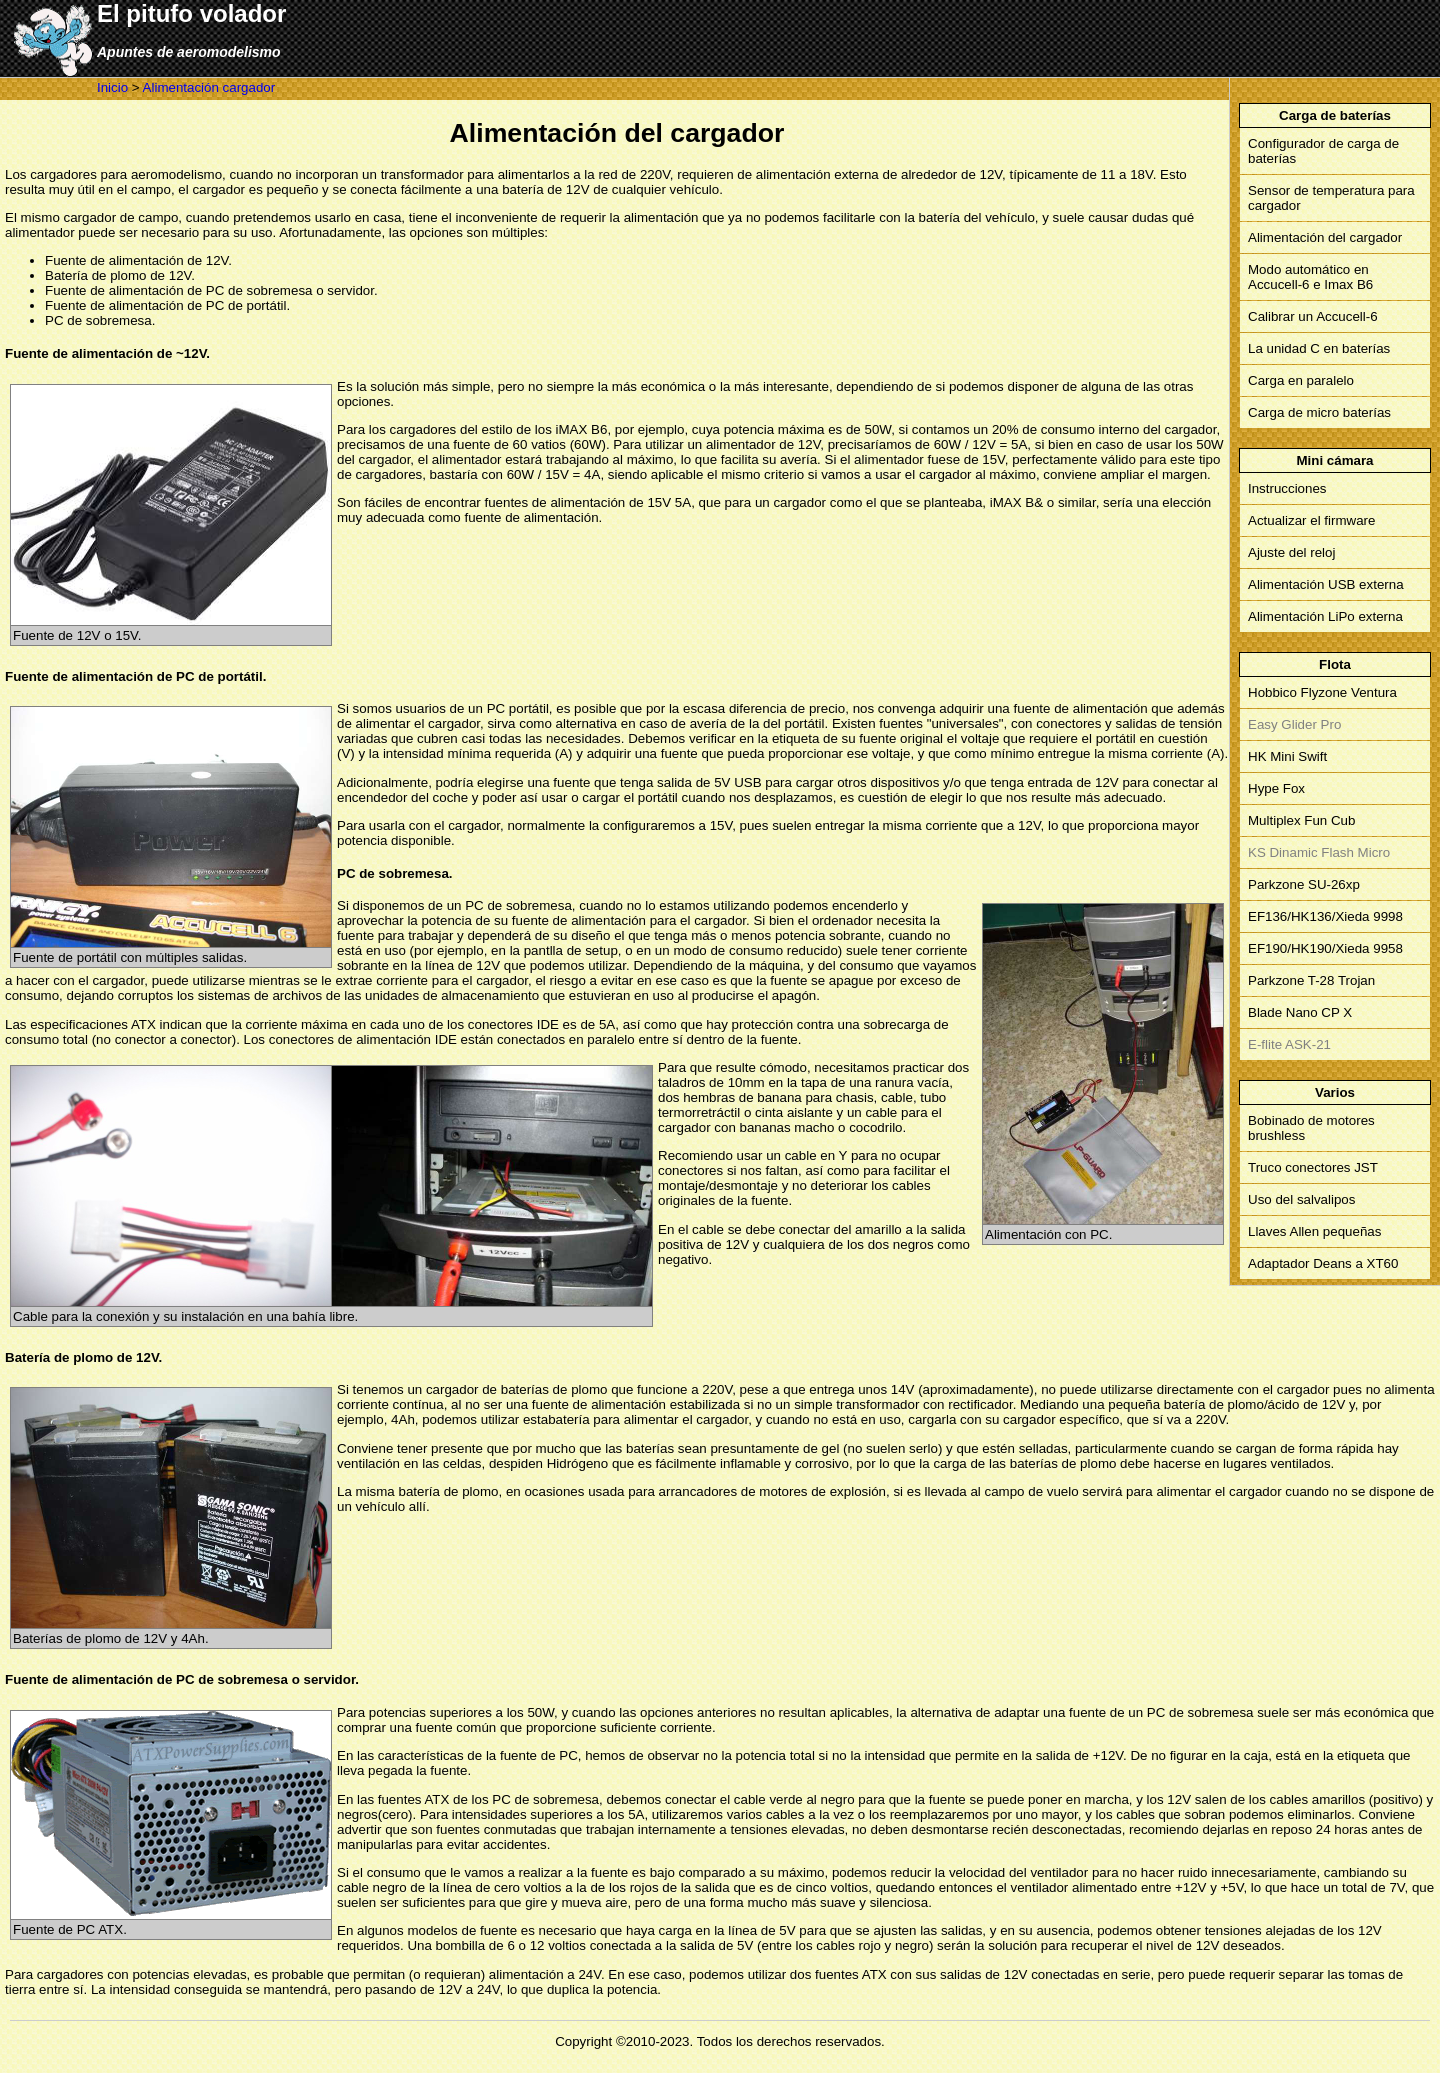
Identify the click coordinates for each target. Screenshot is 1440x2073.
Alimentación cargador (209, 87)
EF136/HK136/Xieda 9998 (1325, 916)
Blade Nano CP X (1300, 1012)
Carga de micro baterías (1319, 412)
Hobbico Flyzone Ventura (1322, 692)
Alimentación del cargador (1325, 237)
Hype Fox (1276, 788)
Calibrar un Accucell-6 (1313, 316)
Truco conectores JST (1313, 1167)
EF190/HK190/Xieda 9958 (1325, 948)
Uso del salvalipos (1301, 1199)
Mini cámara (1334, 460)
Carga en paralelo (1301, 380)
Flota (1335, 664)
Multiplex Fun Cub (1301, 820)
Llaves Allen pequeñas (1314, 1231)
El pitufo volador (191, 13)
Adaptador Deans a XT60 (1323, 1263)
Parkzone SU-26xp (1304, 884)
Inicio (112, 87)
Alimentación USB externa (1326, 584)
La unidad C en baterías (1319, 348)
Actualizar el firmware (1311, 520)
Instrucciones (1287, 488)
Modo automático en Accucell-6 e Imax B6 (1310, 277)
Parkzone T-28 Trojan (1311, 980)
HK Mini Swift (1287, 756)
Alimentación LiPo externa (1325, 616)
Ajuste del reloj (1291, 552)
